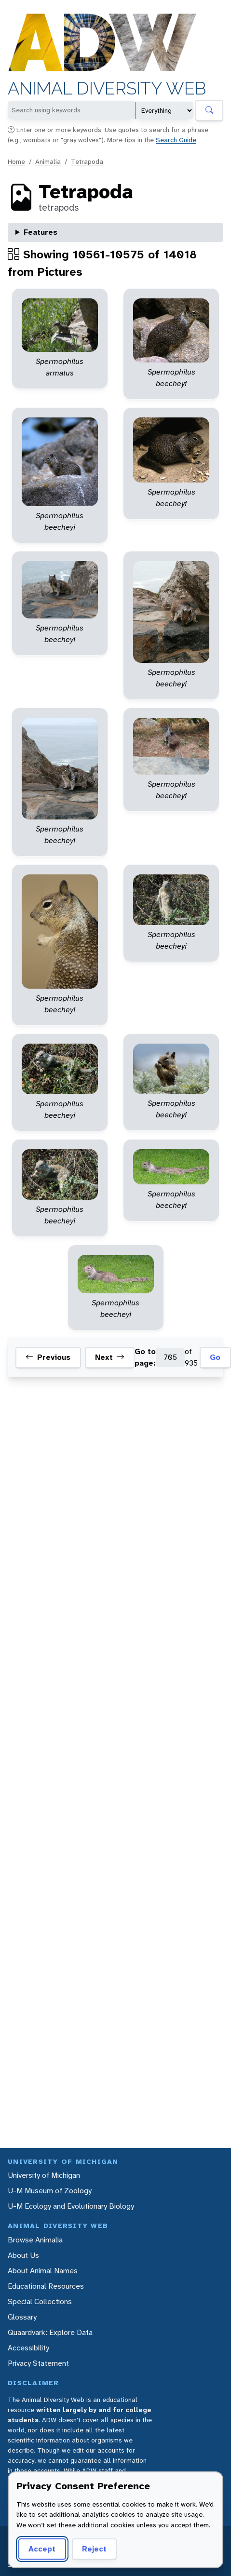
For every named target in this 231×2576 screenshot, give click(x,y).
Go (215, 1357)
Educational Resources (46, 2286)
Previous (48, 1357)
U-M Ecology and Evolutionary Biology (71, 2206)
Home (16, 161)
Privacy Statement (38, 2363)
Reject (94, 2549)
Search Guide (176, 139)
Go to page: (145, 1357)
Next (109, 1357)
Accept (41, 2549)
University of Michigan (44, 2175)
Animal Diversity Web (107, 88)
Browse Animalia (35, 2240)
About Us (23, 2255)
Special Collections (40, 2301)
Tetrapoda (87, 161)
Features (40, 232)
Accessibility (28, 2348)
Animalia (48, 161)
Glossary (22, 2317)
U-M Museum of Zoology (50, 2191)
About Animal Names (43, 2271)
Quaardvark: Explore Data (50, 2332)
